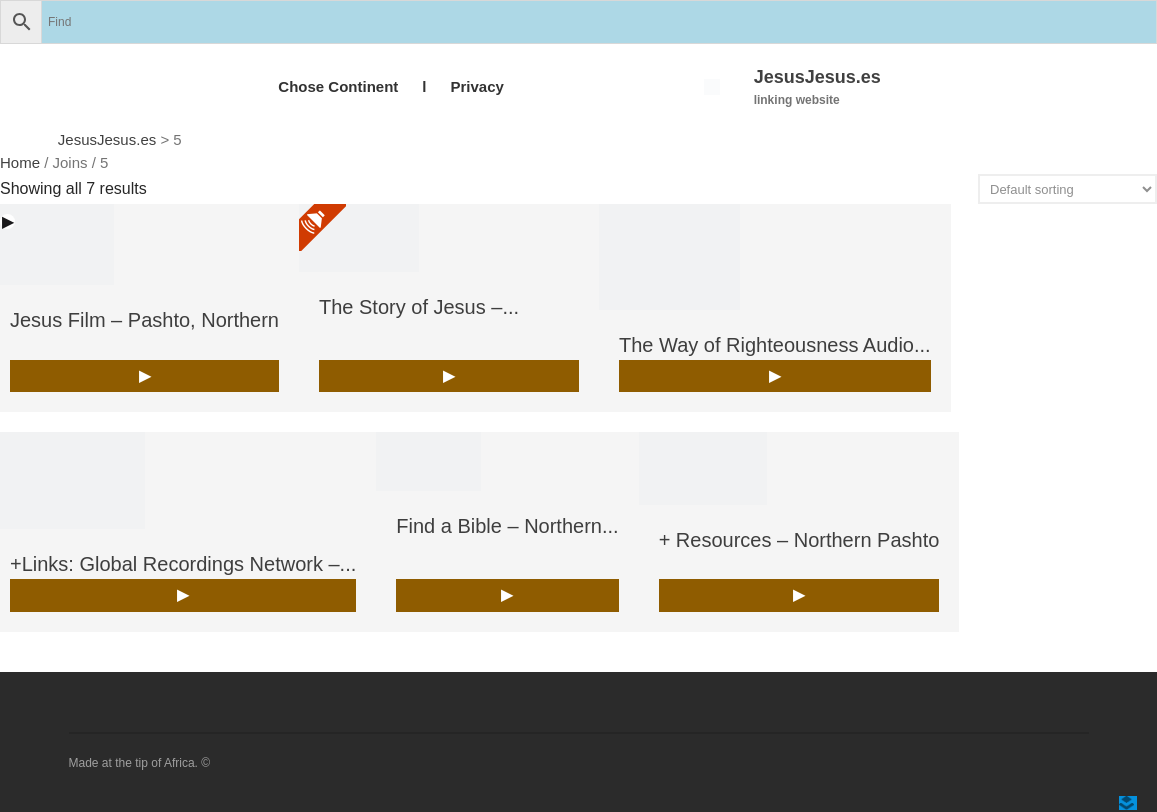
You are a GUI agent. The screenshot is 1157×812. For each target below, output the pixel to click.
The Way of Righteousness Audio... (775, 345)
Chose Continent (338, 86)
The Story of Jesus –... (419, 307)
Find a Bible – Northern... (507, 526)
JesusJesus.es (817, 77)
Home (20, 162)
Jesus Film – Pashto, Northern (144, 320)
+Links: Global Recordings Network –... (183, 564)
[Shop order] (1067, 189)
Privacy (476, 86)
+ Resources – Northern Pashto (799, 540)
